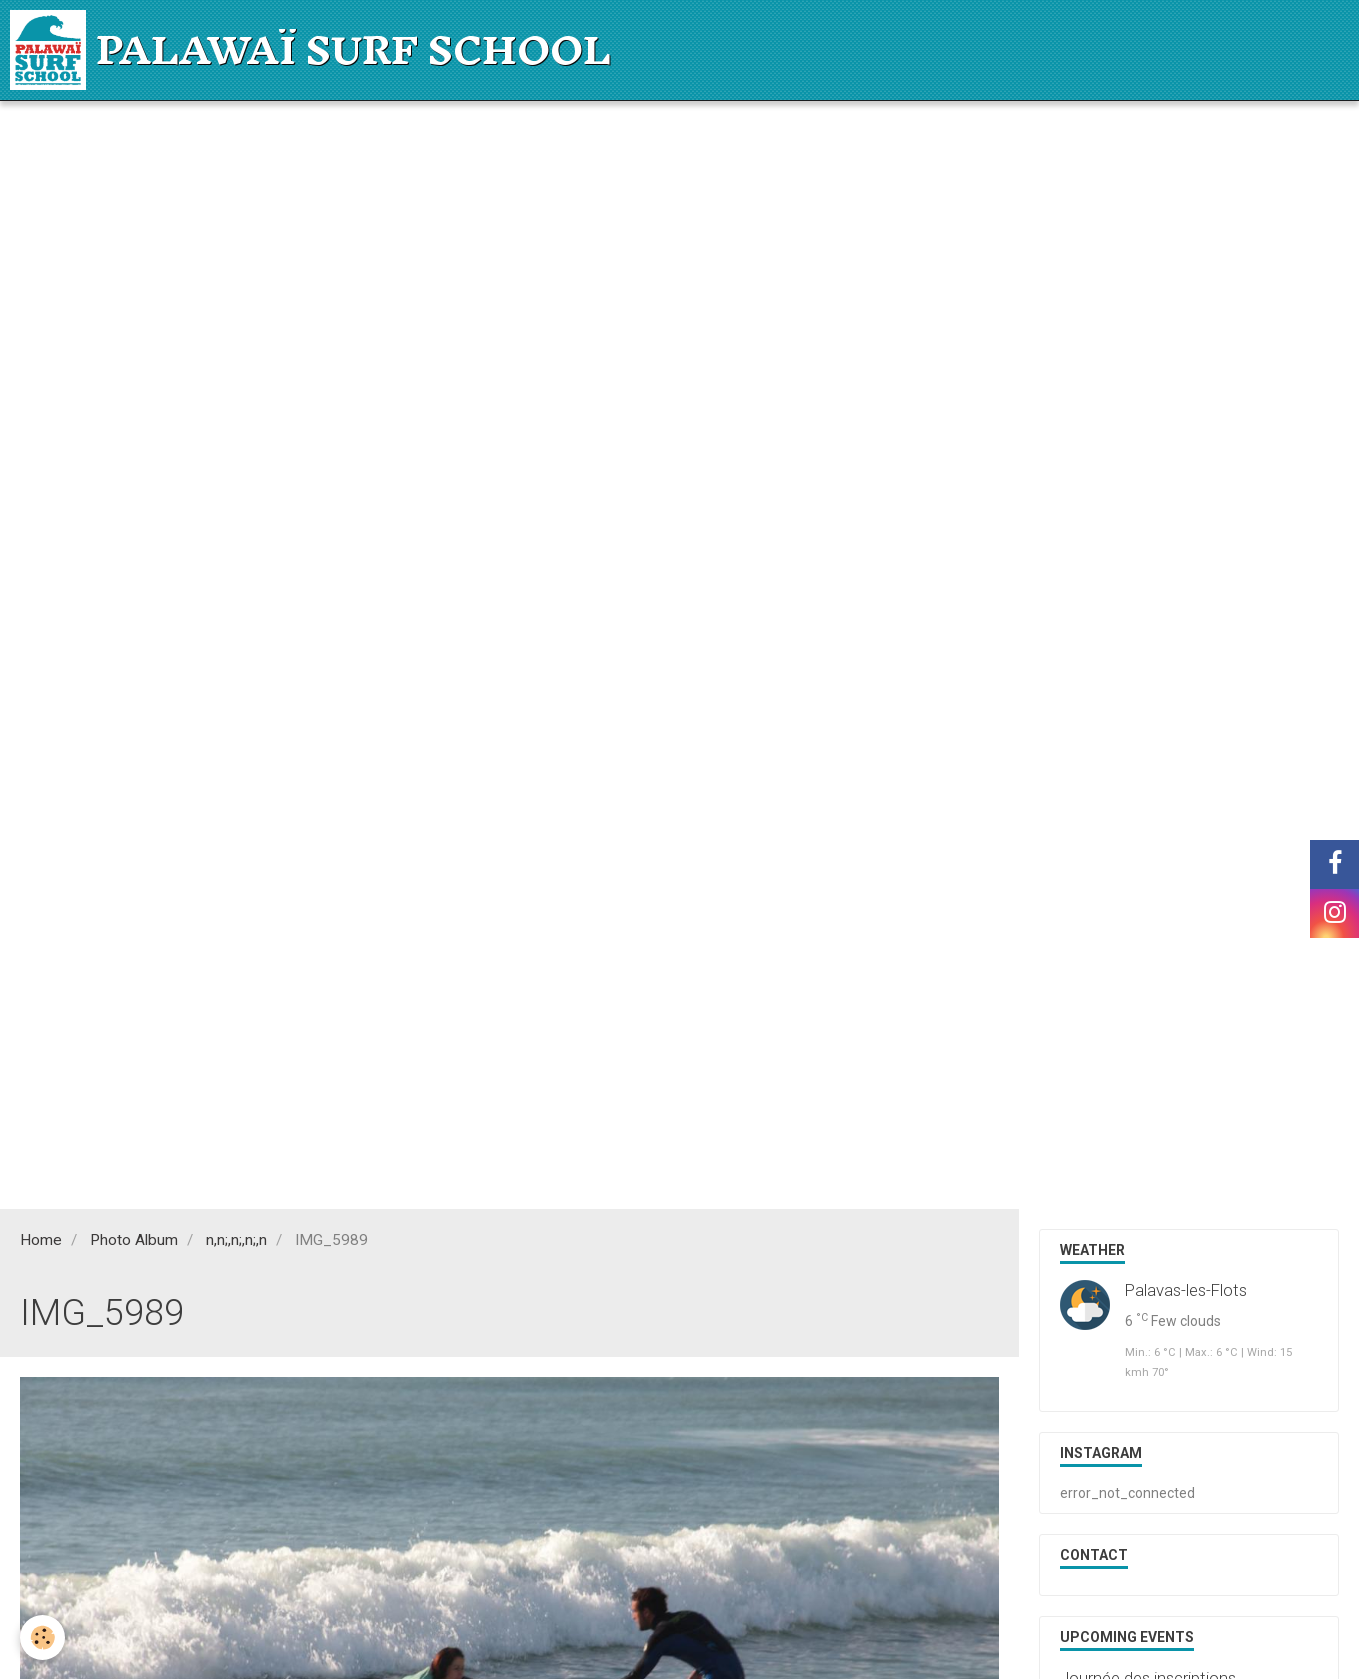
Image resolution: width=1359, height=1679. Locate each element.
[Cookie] (42, 1637)
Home (41, 1240)
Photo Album (134, 1240)
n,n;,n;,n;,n (236, 1240)
